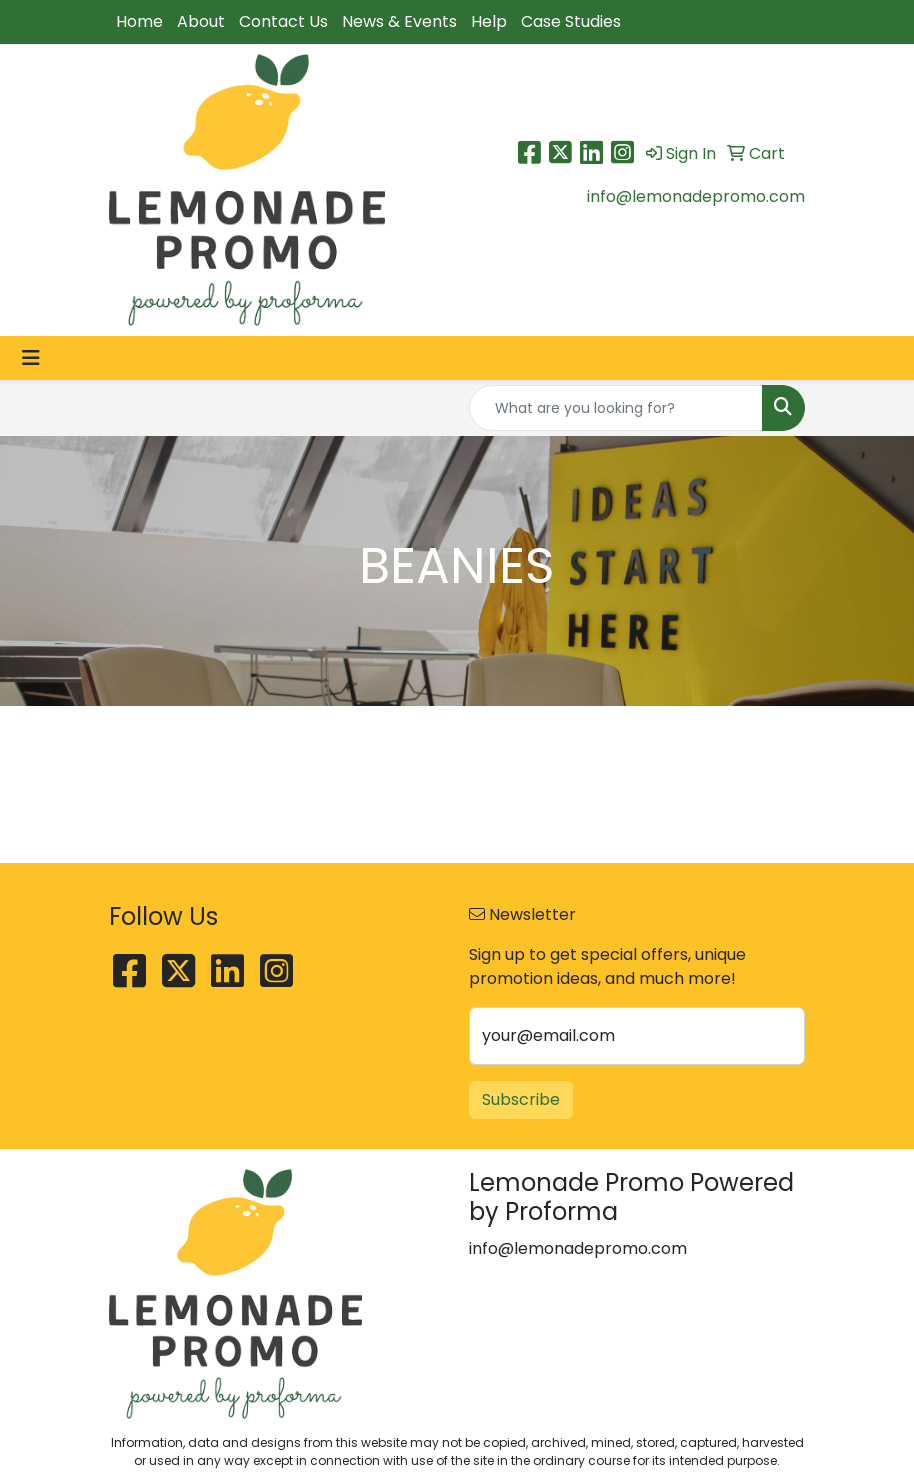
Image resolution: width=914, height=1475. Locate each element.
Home (139, 21)
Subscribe (521, 1099)
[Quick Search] (616, 408)
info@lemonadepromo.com (696, 196)
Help (489, 21)
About (201, 21)
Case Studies (571, 21)
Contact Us (283, 21)
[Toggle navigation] (31, 358)
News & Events (399, 21)
